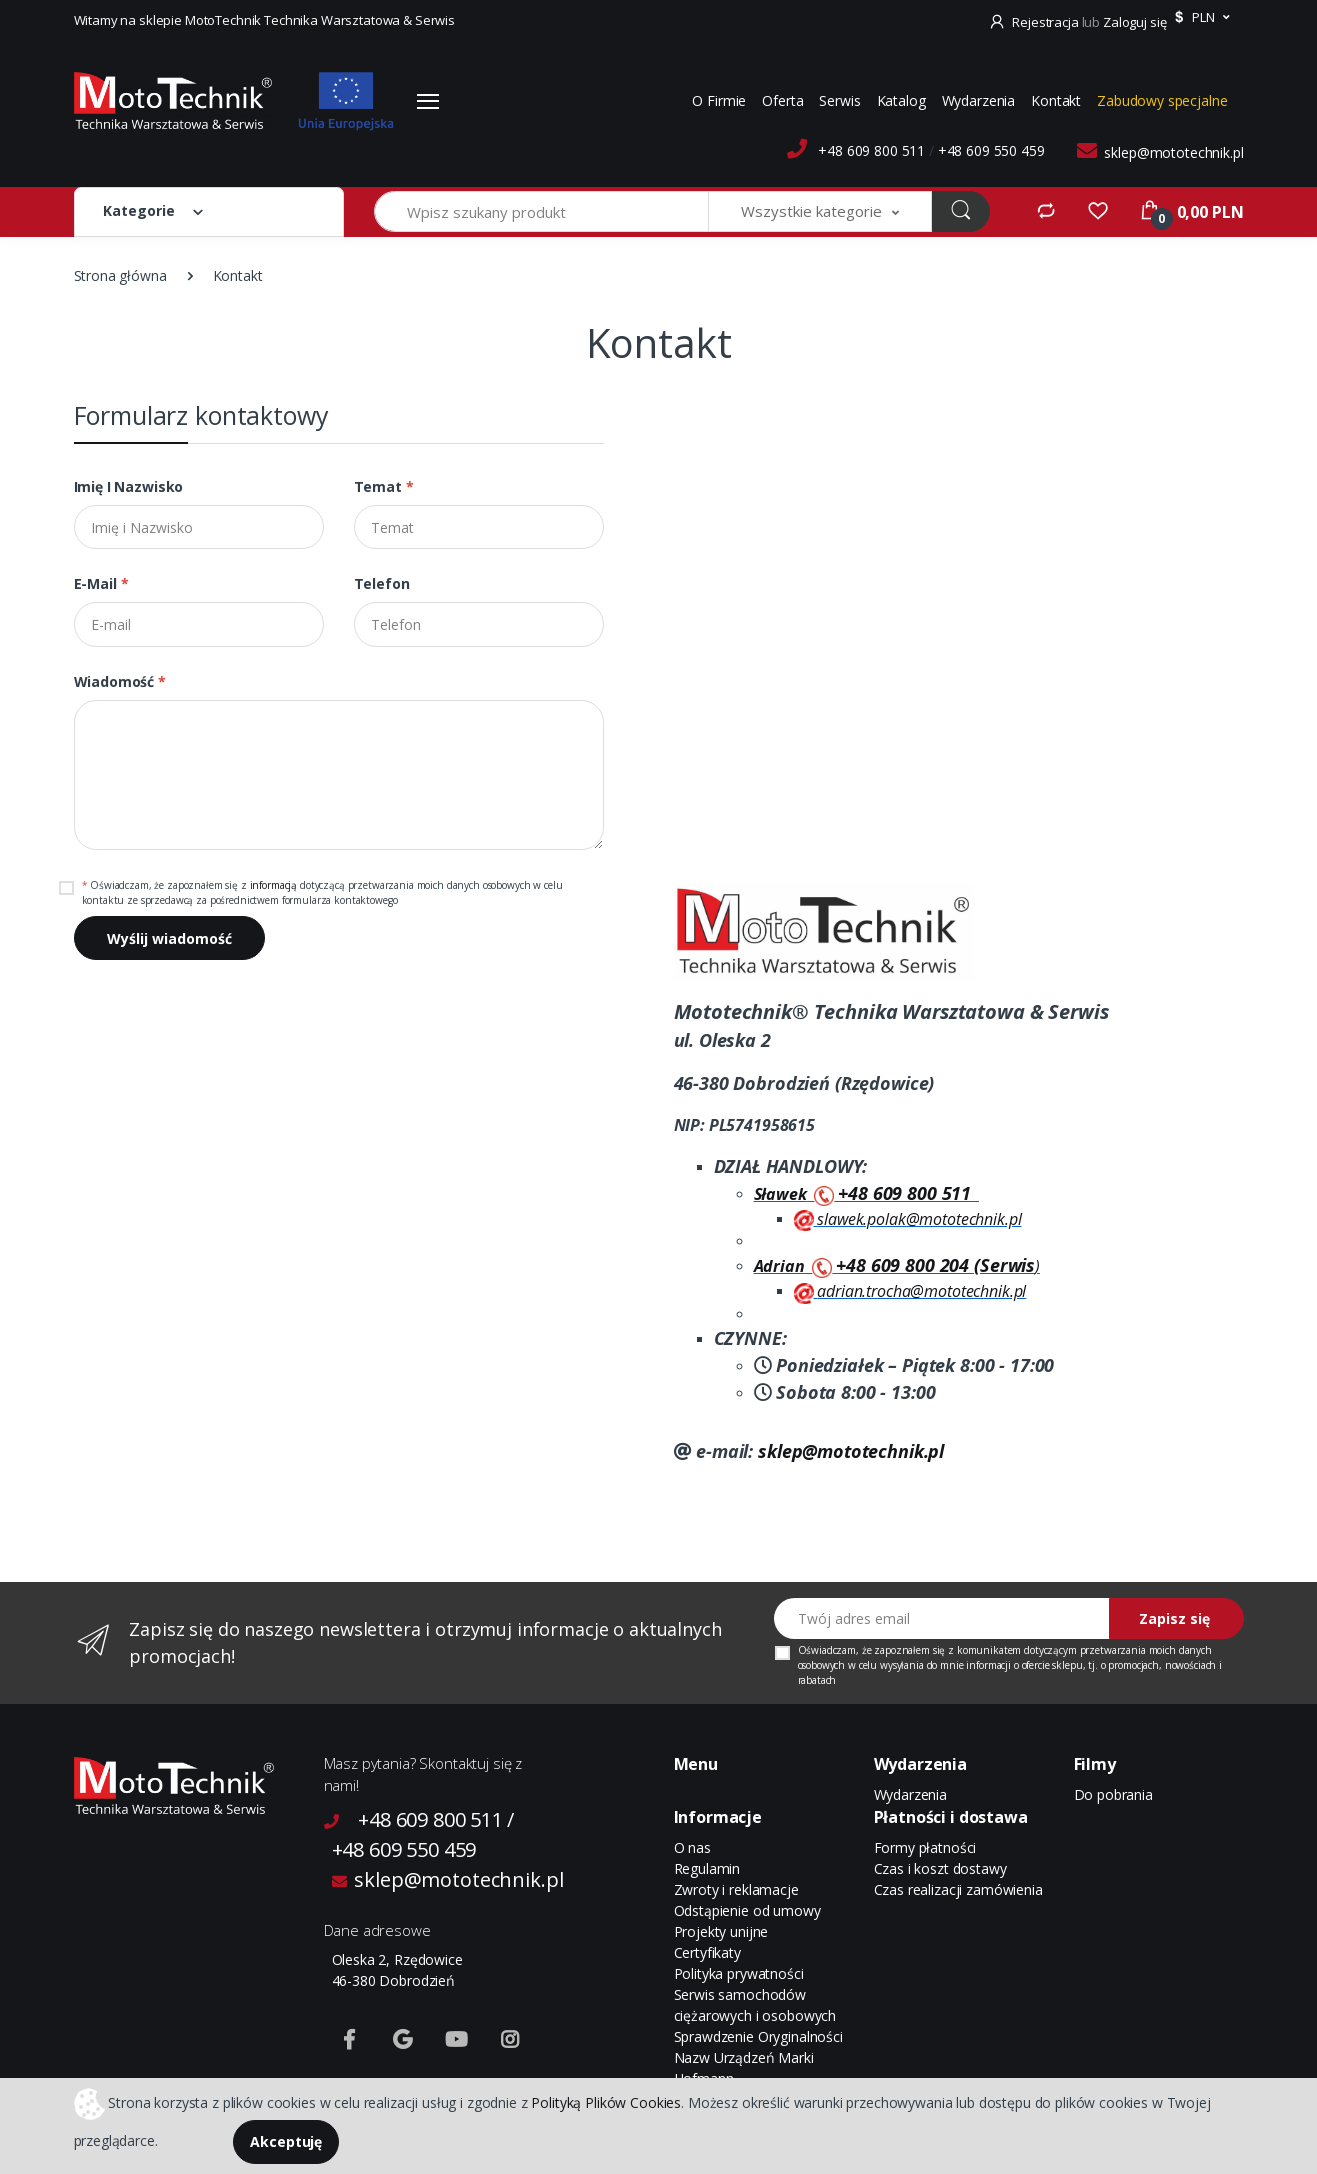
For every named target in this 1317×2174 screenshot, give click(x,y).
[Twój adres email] (942, 1618)
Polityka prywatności (739, 1973)
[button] (1199, 18)
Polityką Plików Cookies (606, 2101)
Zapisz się (1174, 1618)
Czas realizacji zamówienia (958, 1889)
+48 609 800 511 (871, 150)
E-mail (101, 583)
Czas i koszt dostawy (940, 1868)
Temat (384, 486)
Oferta (782, 100)
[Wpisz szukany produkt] (542, 211)
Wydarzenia (979, 100)
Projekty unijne (721, 1931)
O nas (692, 1847)
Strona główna (120, 275)
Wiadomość (120, 681)
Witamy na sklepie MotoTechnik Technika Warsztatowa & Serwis (265, 20)
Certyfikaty (707, 1952)
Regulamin (707, 1868)
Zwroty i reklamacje (736, 1889)
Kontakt (1056, 100)
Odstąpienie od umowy (747, 1910)
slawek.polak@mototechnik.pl (919, 1219)
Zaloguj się (1134, 22)
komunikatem (989, 1650)
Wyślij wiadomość (169, 938)
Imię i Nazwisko (129, 486)
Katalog (901, 100)
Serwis (839, 100)
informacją (274, 885)
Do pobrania (1113, 1794)
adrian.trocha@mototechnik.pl (921, 1291)
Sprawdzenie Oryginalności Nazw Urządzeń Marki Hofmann (758, 2057)
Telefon (382, 583)
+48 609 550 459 (991, 150)
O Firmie (719, 100)
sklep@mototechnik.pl (1173, 152)
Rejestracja (1035, 22)
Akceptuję (286, 2141)
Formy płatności (925, 1847)
